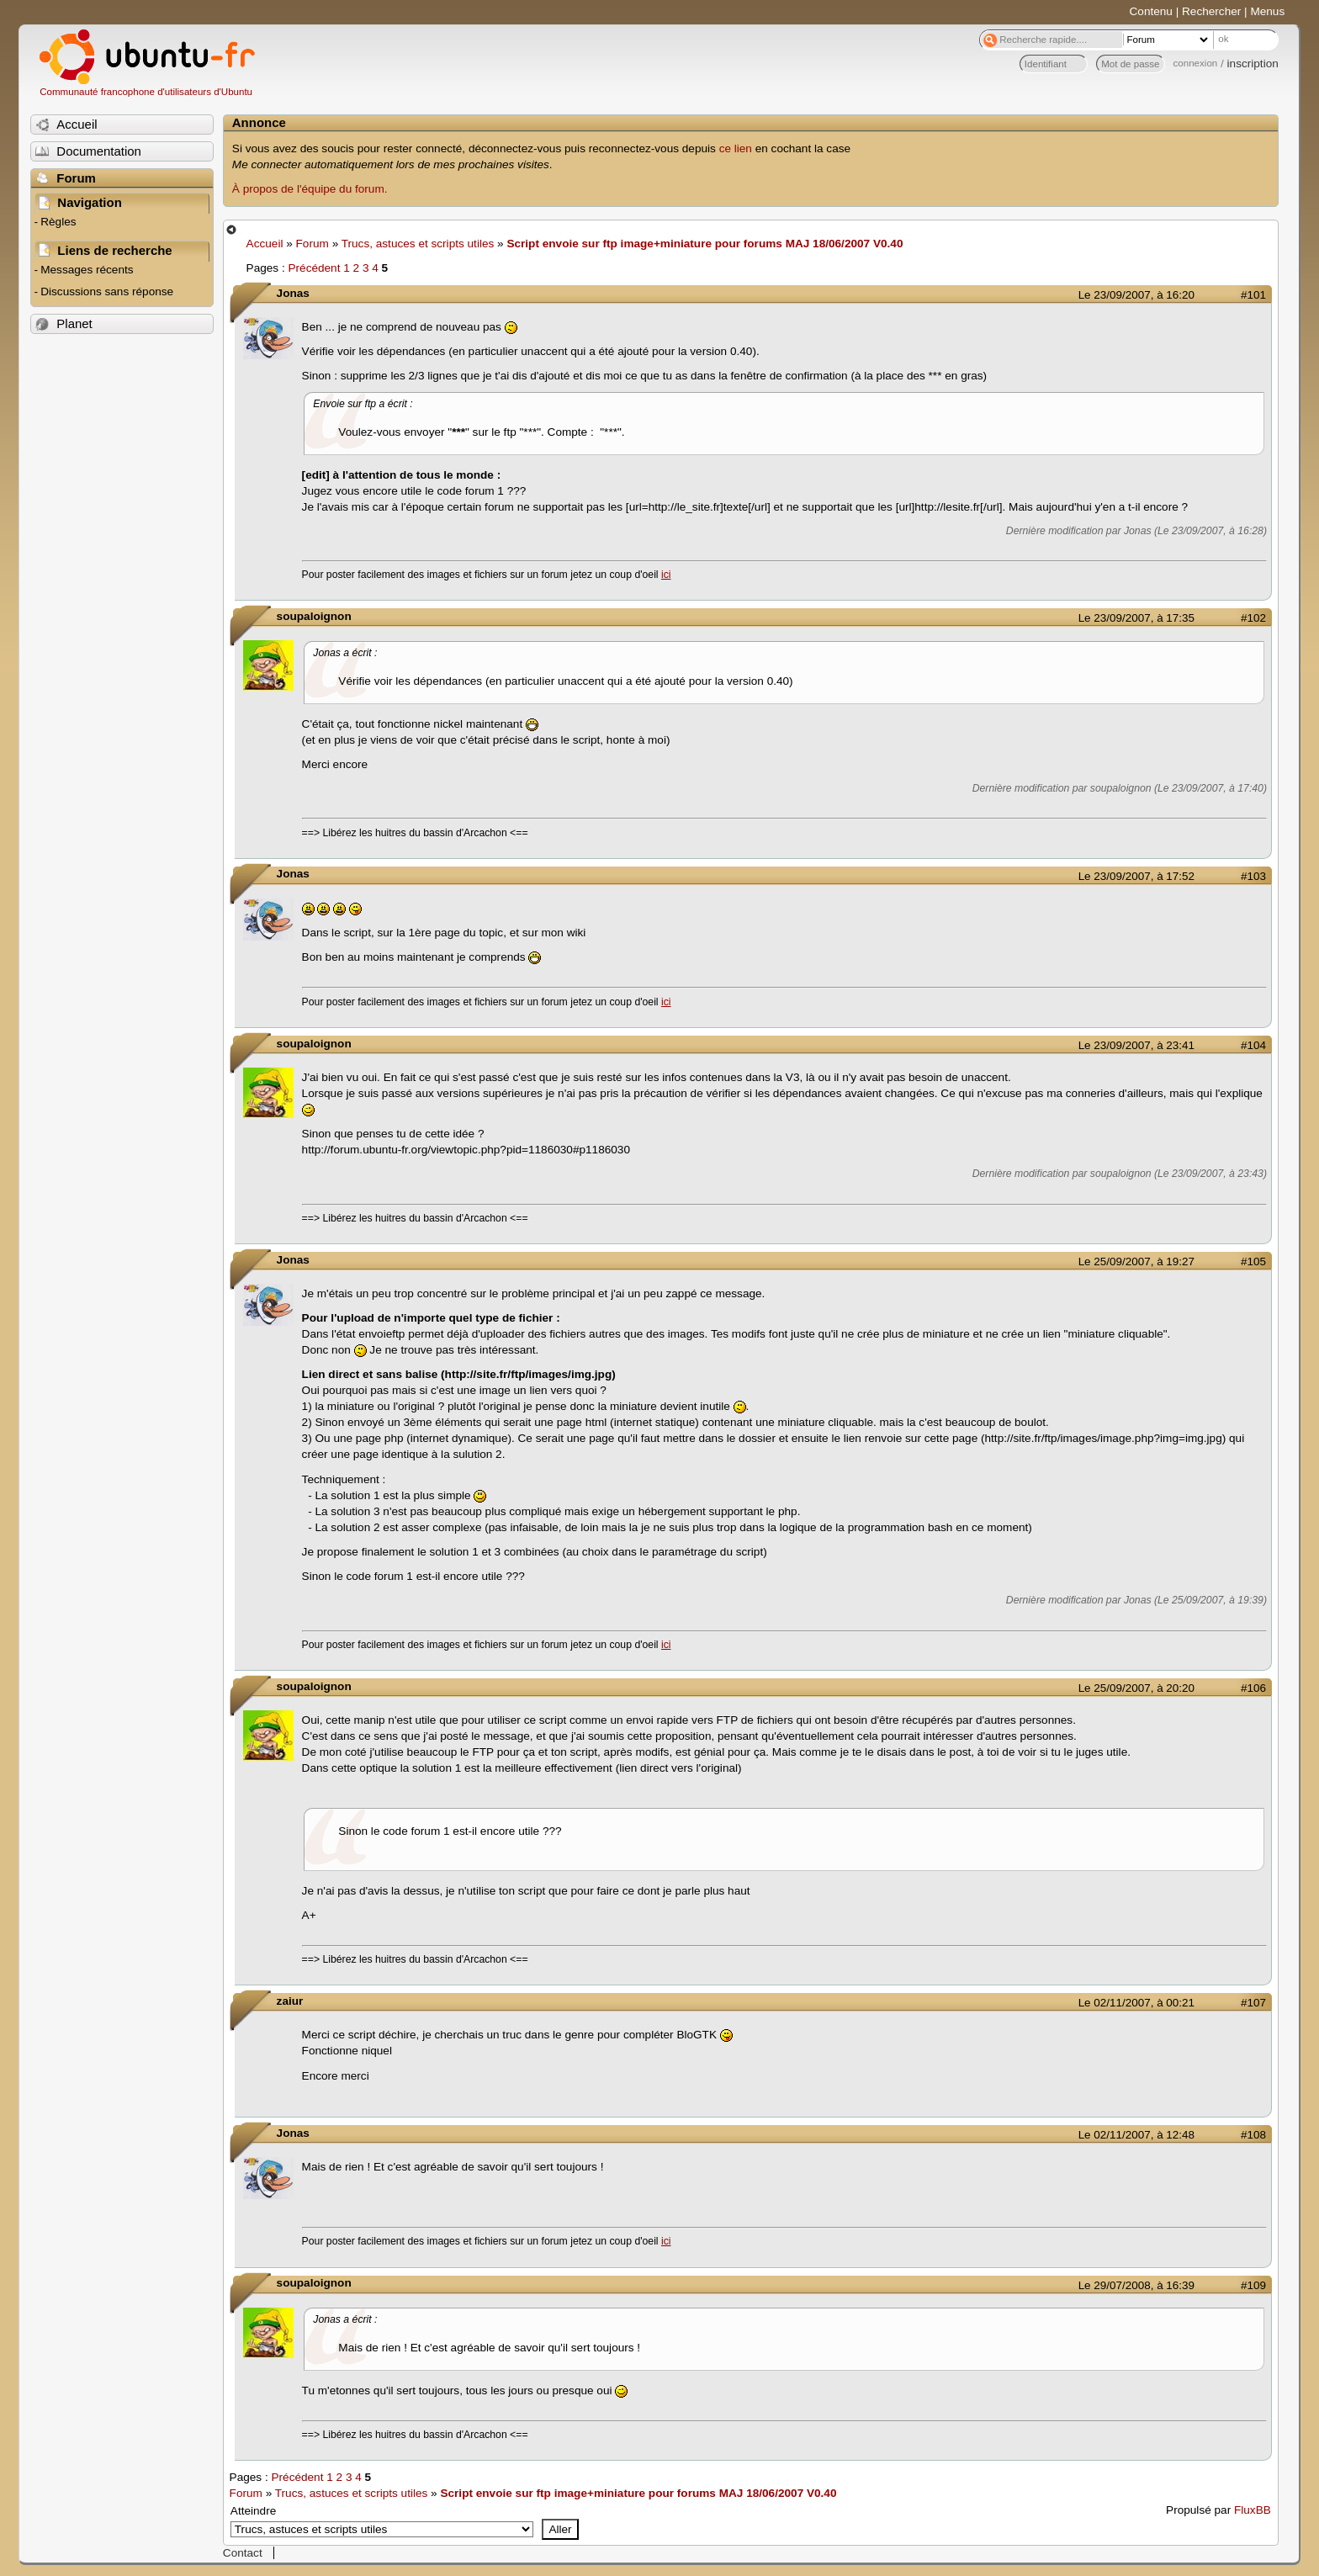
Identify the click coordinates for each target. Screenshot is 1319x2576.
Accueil (264, 243)
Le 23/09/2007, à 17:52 (1136, 876)
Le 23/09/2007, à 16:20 (1136, 295)
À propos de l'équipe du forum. (310, 189)
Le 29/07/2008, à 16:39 (1136, 2285)
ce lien (735, 148)
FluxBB (1252, 2510)
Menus (1267, 11)
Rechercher (1211, 11)
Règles (58, 221)
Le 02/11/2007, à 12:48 (1136, 2134)
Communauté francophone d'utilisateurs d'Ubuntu (146, 92)
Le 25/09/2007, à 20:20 (1136, 1688)
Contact (242, 2553)
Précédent (314, 268)
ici (666, 574)
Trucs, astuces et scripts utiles (418, 243)
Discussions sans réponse (106, 291)
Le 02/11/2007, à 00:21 (1136, 2002)
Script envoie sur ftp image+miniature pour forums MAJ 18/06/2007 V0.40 (704, 243)
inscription (1253, 63)
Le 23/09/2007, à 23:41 (1136, 1045)
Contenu (1151, 11)
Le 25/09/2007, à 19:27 (1136, 1261)
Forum (312, 243)
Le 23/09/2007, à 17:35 (1136, 618)
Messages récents (86, 269)
